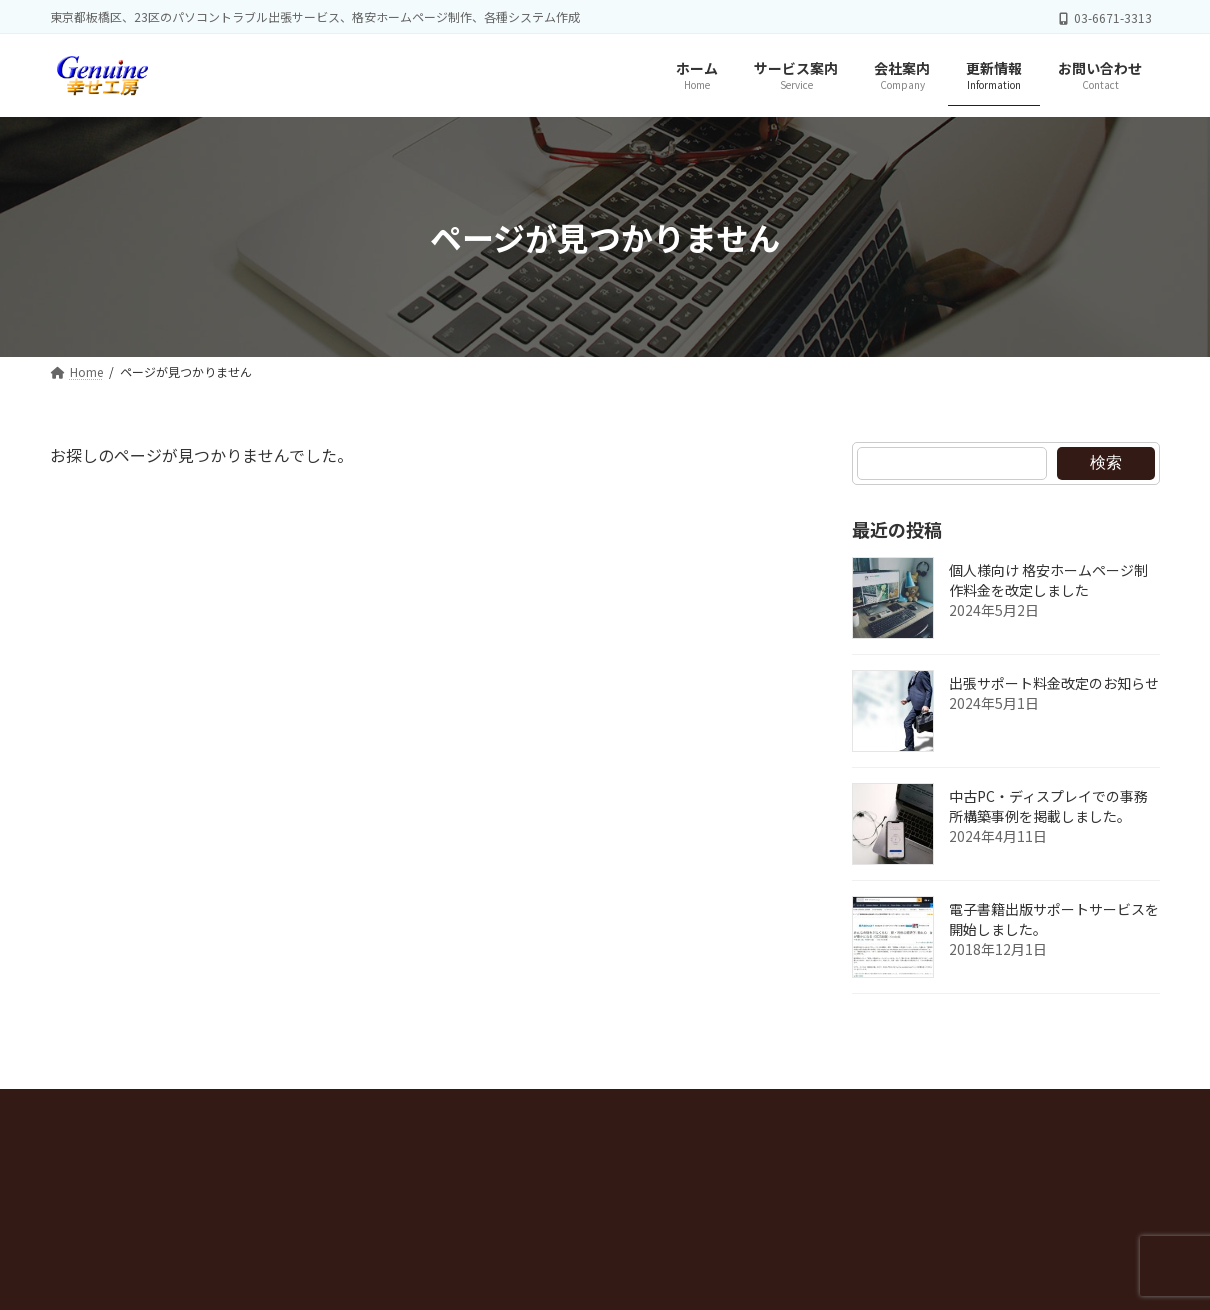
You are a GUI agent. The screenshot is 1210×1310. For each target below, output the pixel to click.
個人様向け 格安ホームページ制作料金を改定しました (1048, 581)
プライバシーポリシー (143, 1109)
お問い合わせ (433, 1109)
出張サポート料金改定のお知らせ (1054, 684)
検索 (1106, 462)
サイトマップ (302, 1109)
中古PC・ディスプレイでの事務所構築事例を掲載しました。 (1048, 807)
